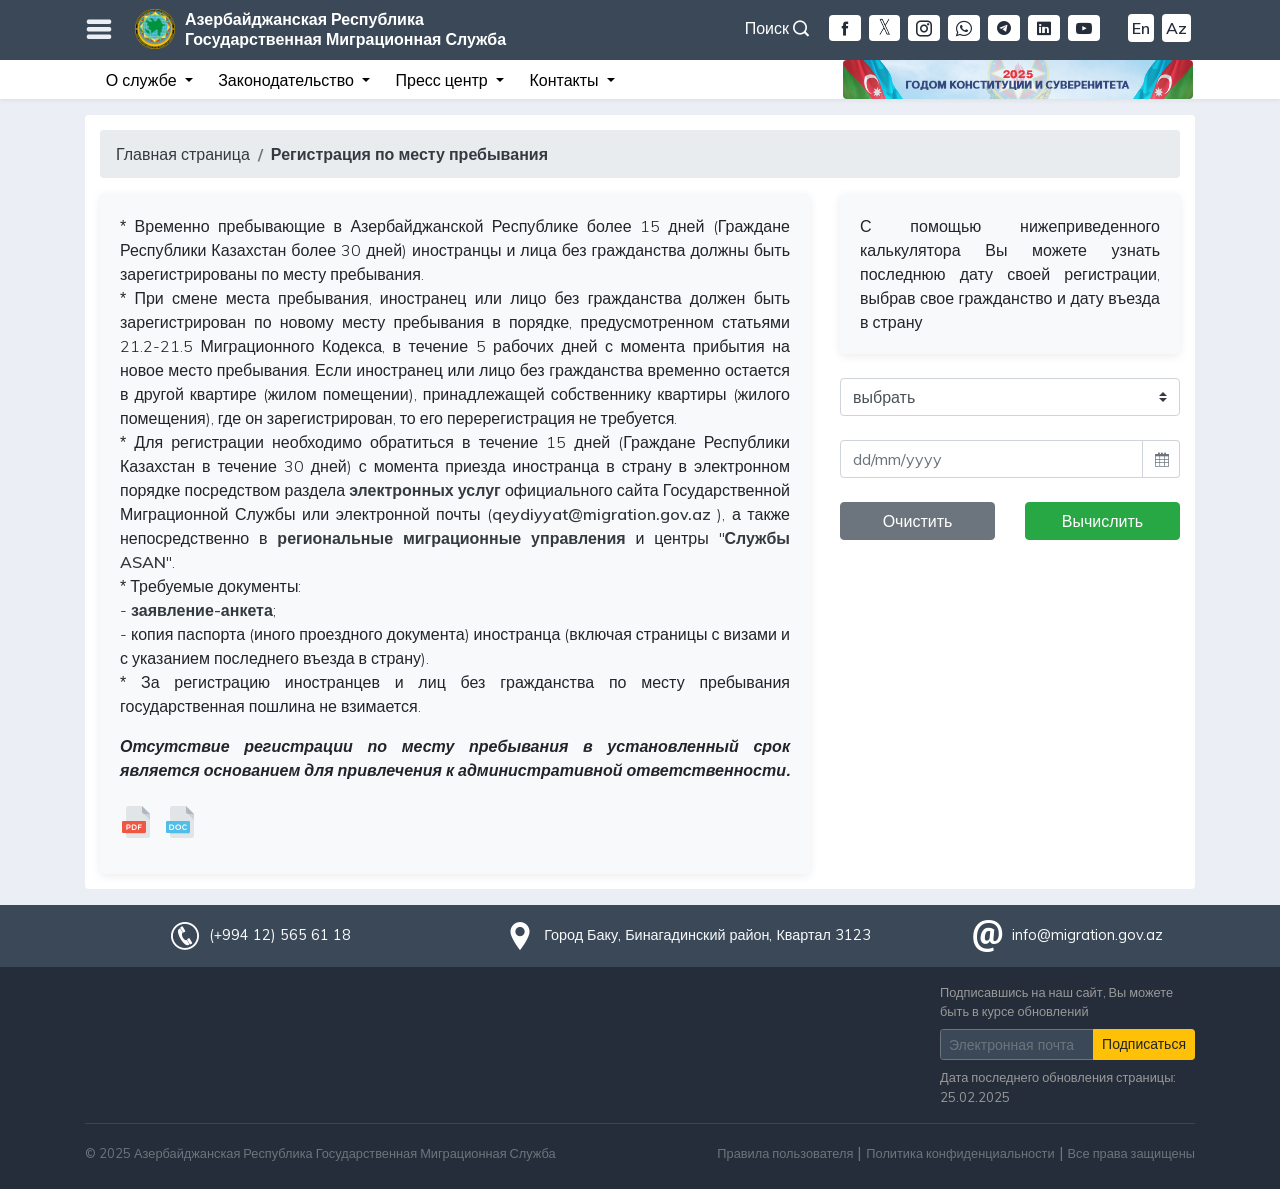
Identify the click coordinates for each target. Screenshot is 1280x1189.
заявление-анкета (202, 610)
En (1141, 28)
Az (1176, 28)
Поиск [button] (777, 28)
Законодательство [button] (288, 80)
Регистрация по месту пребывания (409, 154)
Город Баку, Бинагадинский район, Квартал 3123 (707, 935)
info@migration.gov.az (1087, 935)
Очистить (918, 521)
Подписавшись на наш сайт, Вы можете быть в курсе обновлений (1056, 1001)
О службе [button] (143, 80)
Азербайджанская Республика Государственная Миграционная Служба (345, 29)
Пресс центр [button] (444, 80)
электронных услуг (425, 490)
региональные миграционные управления (451, 538)
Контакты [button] (565, 80)
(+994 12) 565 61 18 (280, 935)
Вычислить (1102, 521)
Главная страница (183, 154)
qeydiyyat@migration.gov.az (601, 514)
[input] (991, 459)
